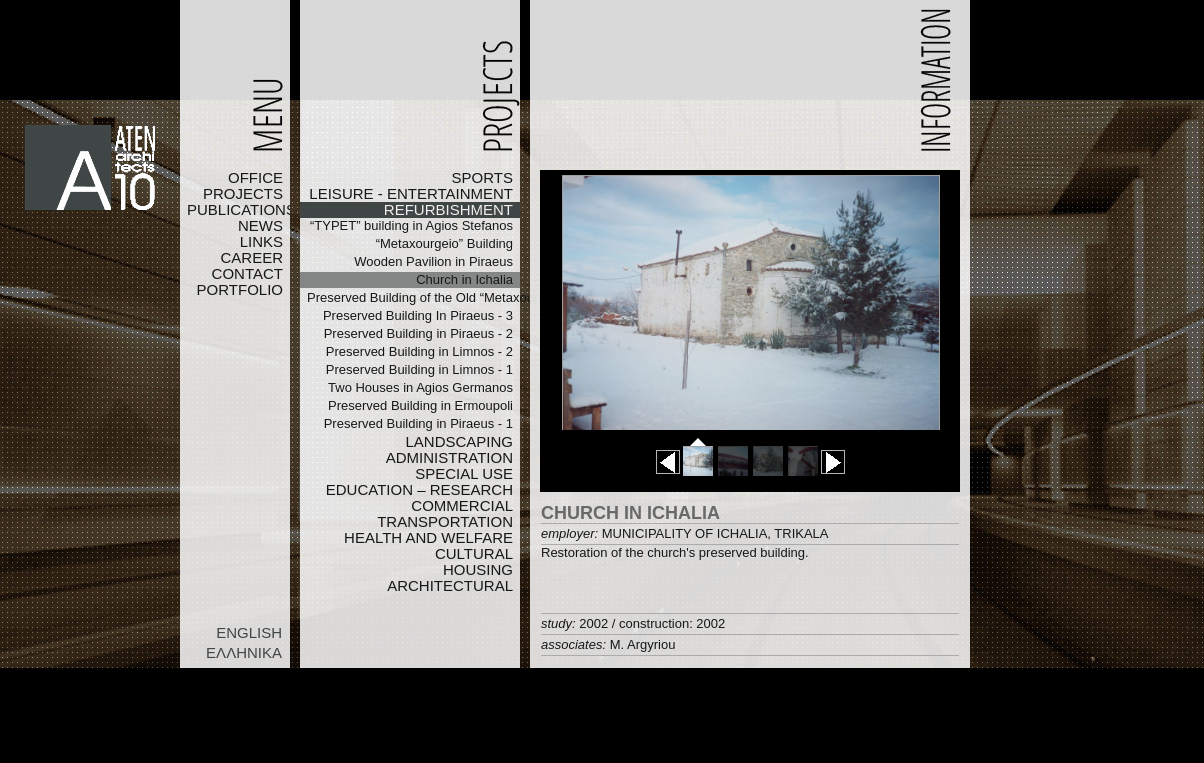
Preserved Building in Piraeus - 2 (418, 333)
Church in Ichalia (464, 279)
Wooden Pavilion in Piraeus (433, 261)
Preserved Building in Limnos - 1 (419, 369)
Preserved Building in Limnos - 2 (419, 351)
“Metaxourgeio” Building (444, 243)
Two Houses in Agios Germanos (420, 387)
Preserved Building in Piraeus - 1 (418, 423)
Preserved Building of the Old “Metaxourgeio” (413, 297)
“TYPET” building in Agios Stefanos (411, 225)
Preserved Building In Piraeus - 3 (418, 315)
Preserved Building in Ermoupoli (420, 405)
